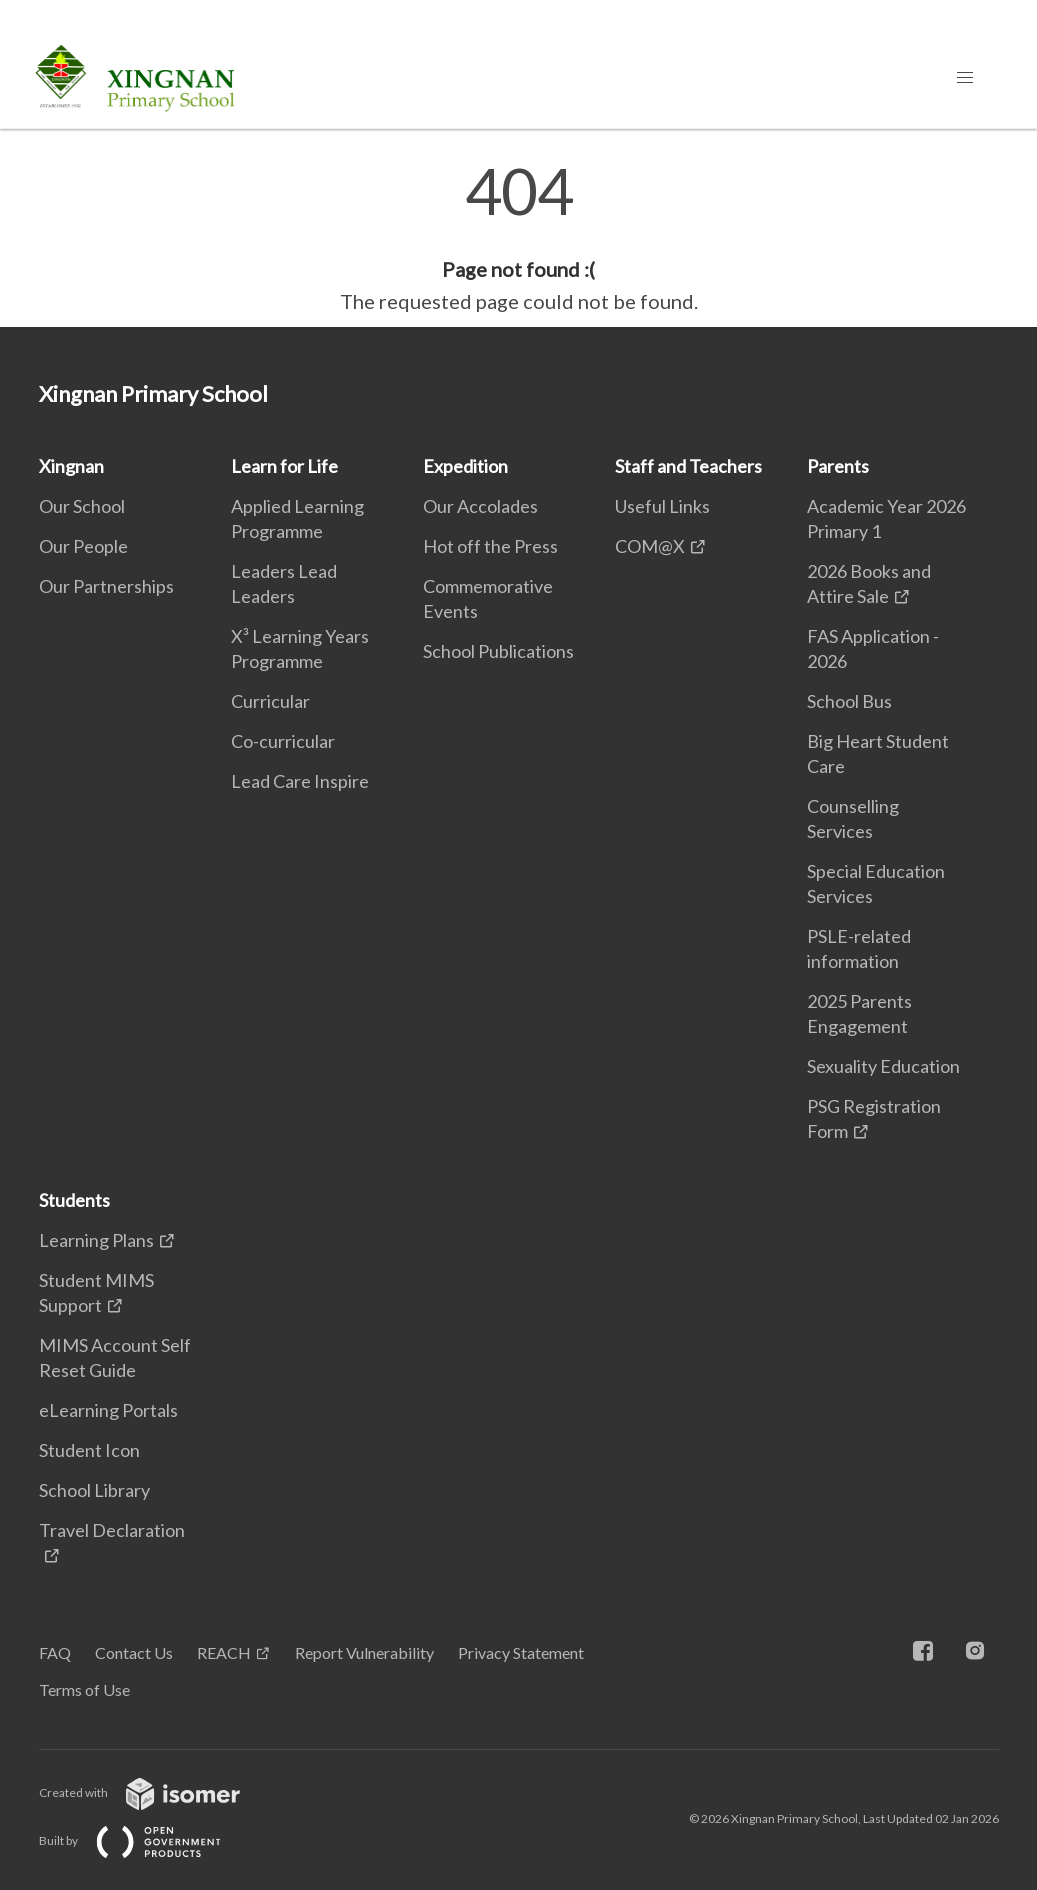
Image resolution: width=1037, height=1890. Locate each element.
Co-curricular (283, 741)
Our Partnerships (106, 586)
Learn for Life (284, 466)
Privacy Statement (521, 1652)
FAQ (55, 1652)
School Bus (849, 701)
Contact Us (134, 1652)
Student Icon (89, 1450)
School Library (94, 1490)
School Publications (498, 651)
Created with (155, 1792)
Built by (146, 1840)
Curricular (270, 701)
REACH (224, 1652)
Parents (838, 466)
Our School (82, 506)
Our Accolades (480, 506)
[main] (518, 238)
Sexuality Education (883, 1066)
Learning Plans (96, 1240)
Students (74, 1200)
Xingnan (71, 466)
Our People (83, 546)
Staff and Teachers (688, 466)
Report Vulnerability (364, 1652)
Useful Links (662, 506)
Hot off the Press (490, 546)
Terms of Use (84, 1689)
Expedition (465, 466)
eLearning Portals (108, 1410)
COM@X (650, 546)
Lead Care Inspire (300, 781)
